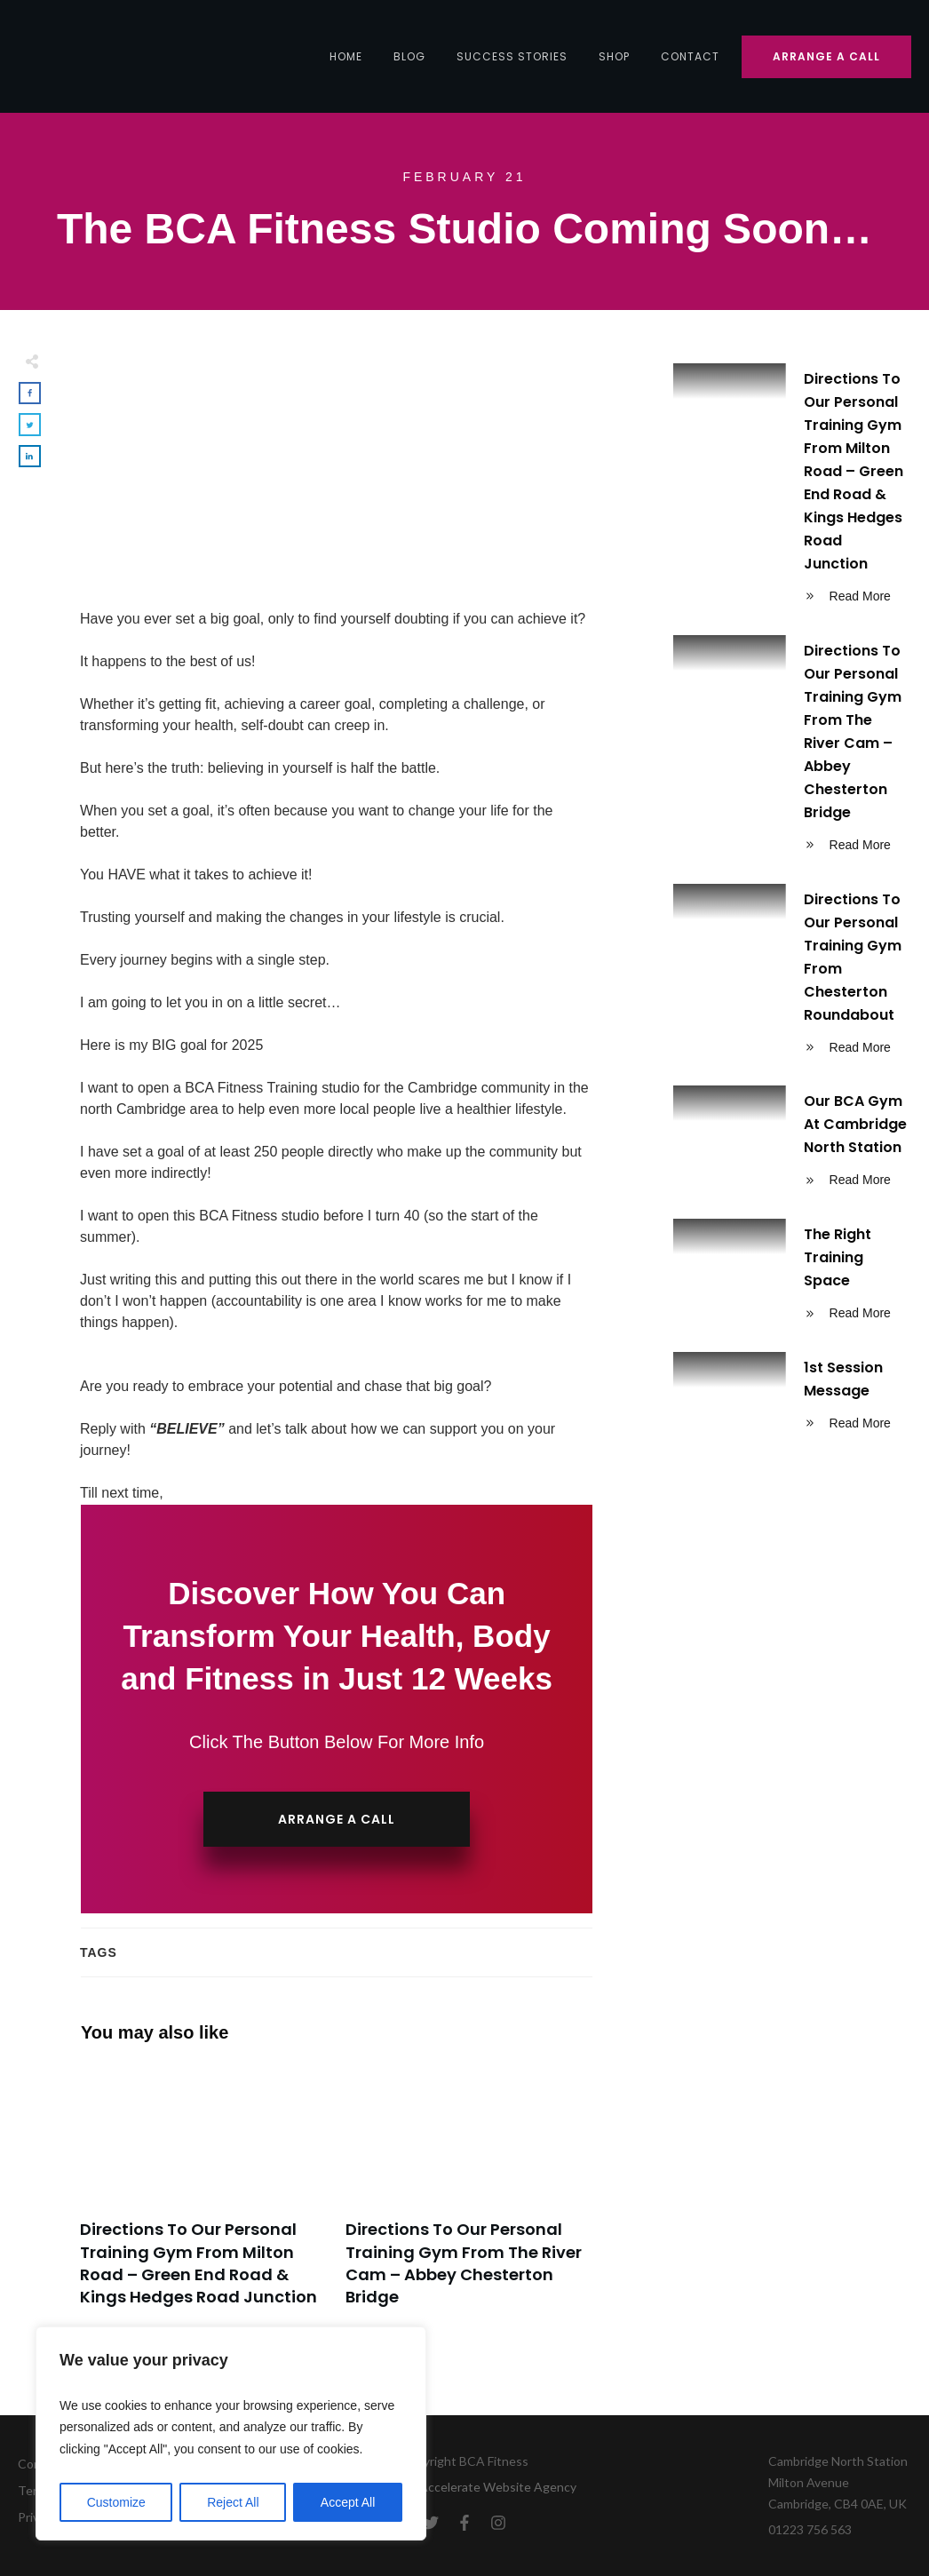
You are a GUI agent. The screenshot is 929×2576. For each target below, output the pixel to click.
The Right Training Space (792, 1276)
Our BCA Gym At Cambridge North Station (792, 1143)
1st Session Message (792, 1398)
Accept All (348, 2502)
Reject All (232, 2502)
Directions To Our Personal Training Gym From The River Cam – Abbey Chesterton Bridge (469, 2195)
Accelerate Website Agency (497, 2486)
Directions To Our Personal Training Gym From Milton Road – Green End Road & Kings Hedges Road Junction (204, 2195)
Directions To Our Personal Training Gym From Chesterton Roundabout (792, 976)
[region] (231, 2433)
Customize (116, 2502)
